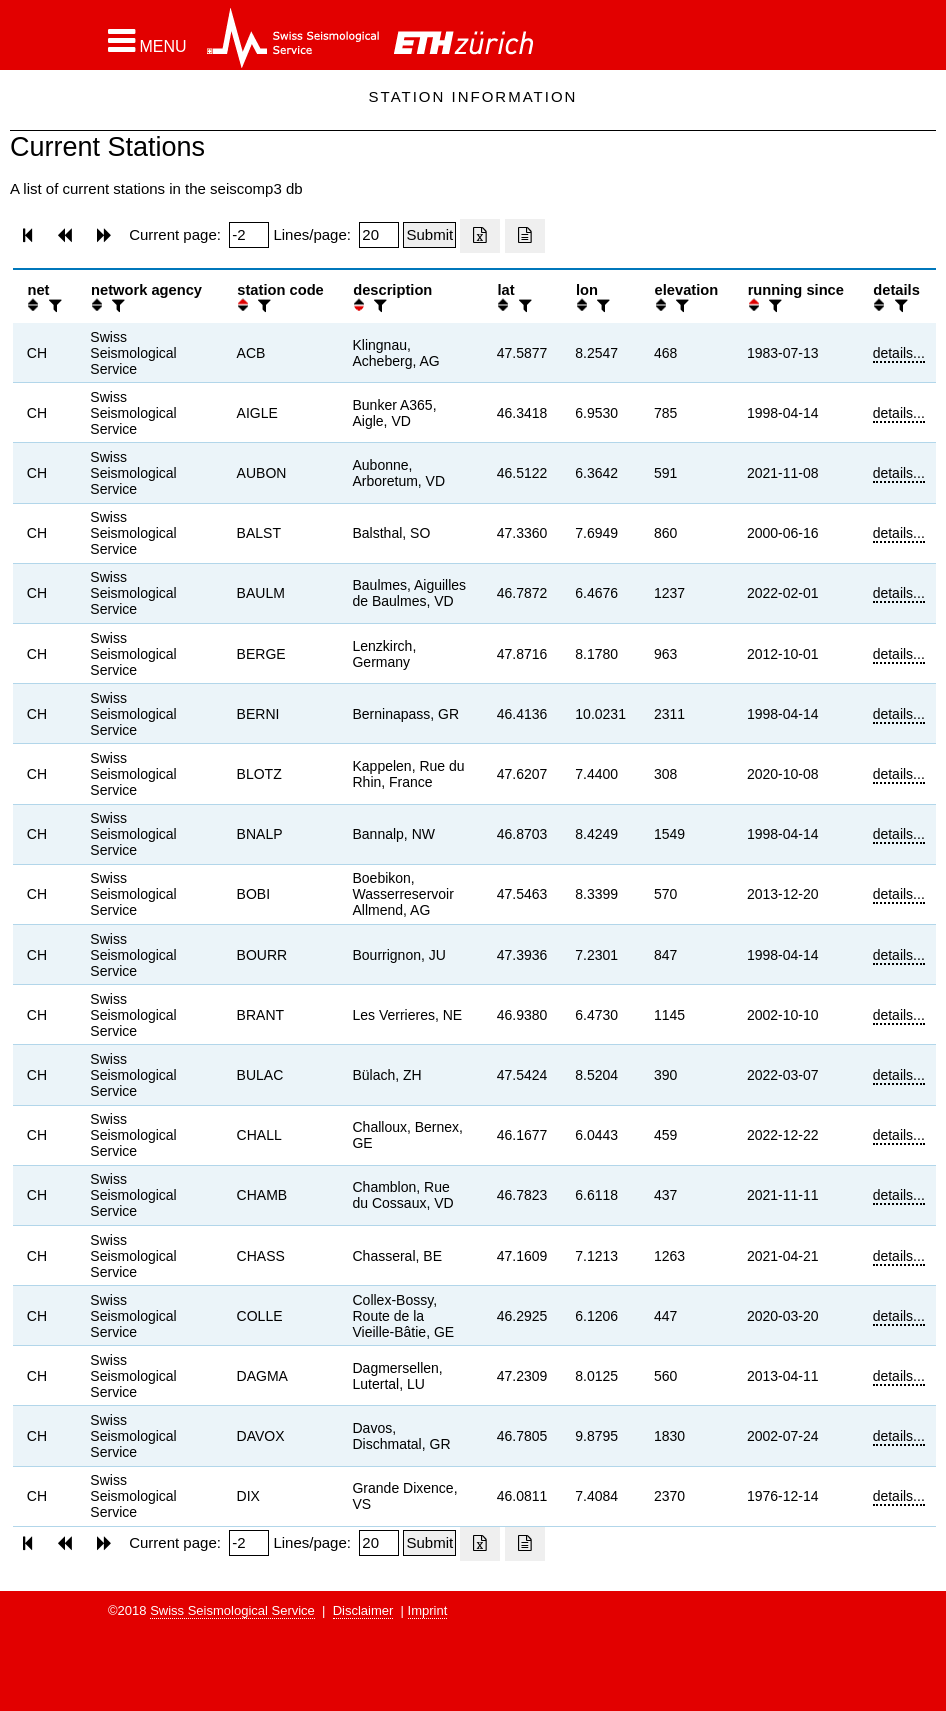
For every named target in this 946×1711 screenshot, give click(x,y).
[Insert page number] (249, 235)
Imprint (428, 1610)
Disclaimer (363, 1610)
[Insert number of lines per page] (379, 235)
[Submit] (429, 235)
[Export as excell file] (480, 236)
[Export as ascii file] (525, 236)
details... (899, 353)
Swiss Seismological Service (232, 1610)
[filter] (53, 305)
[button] (147, 41)
